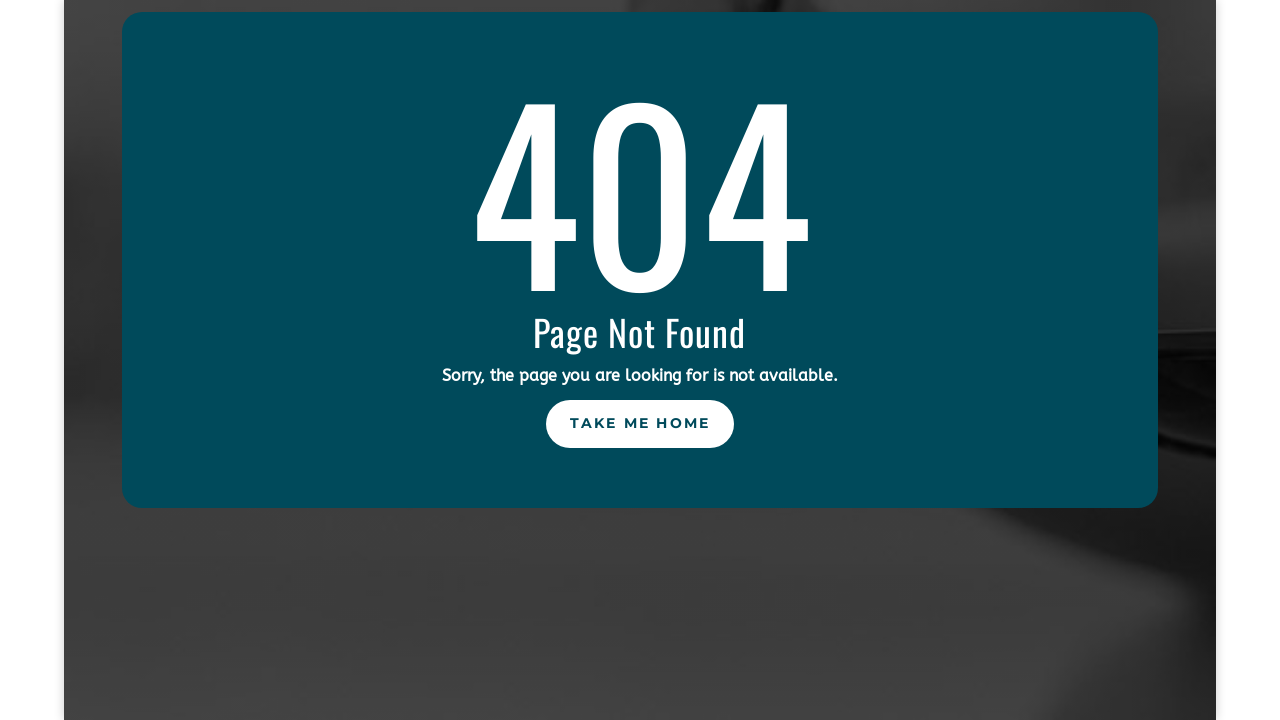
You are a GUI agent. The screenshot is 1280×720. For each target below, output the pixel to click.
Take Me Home (640, 423)
